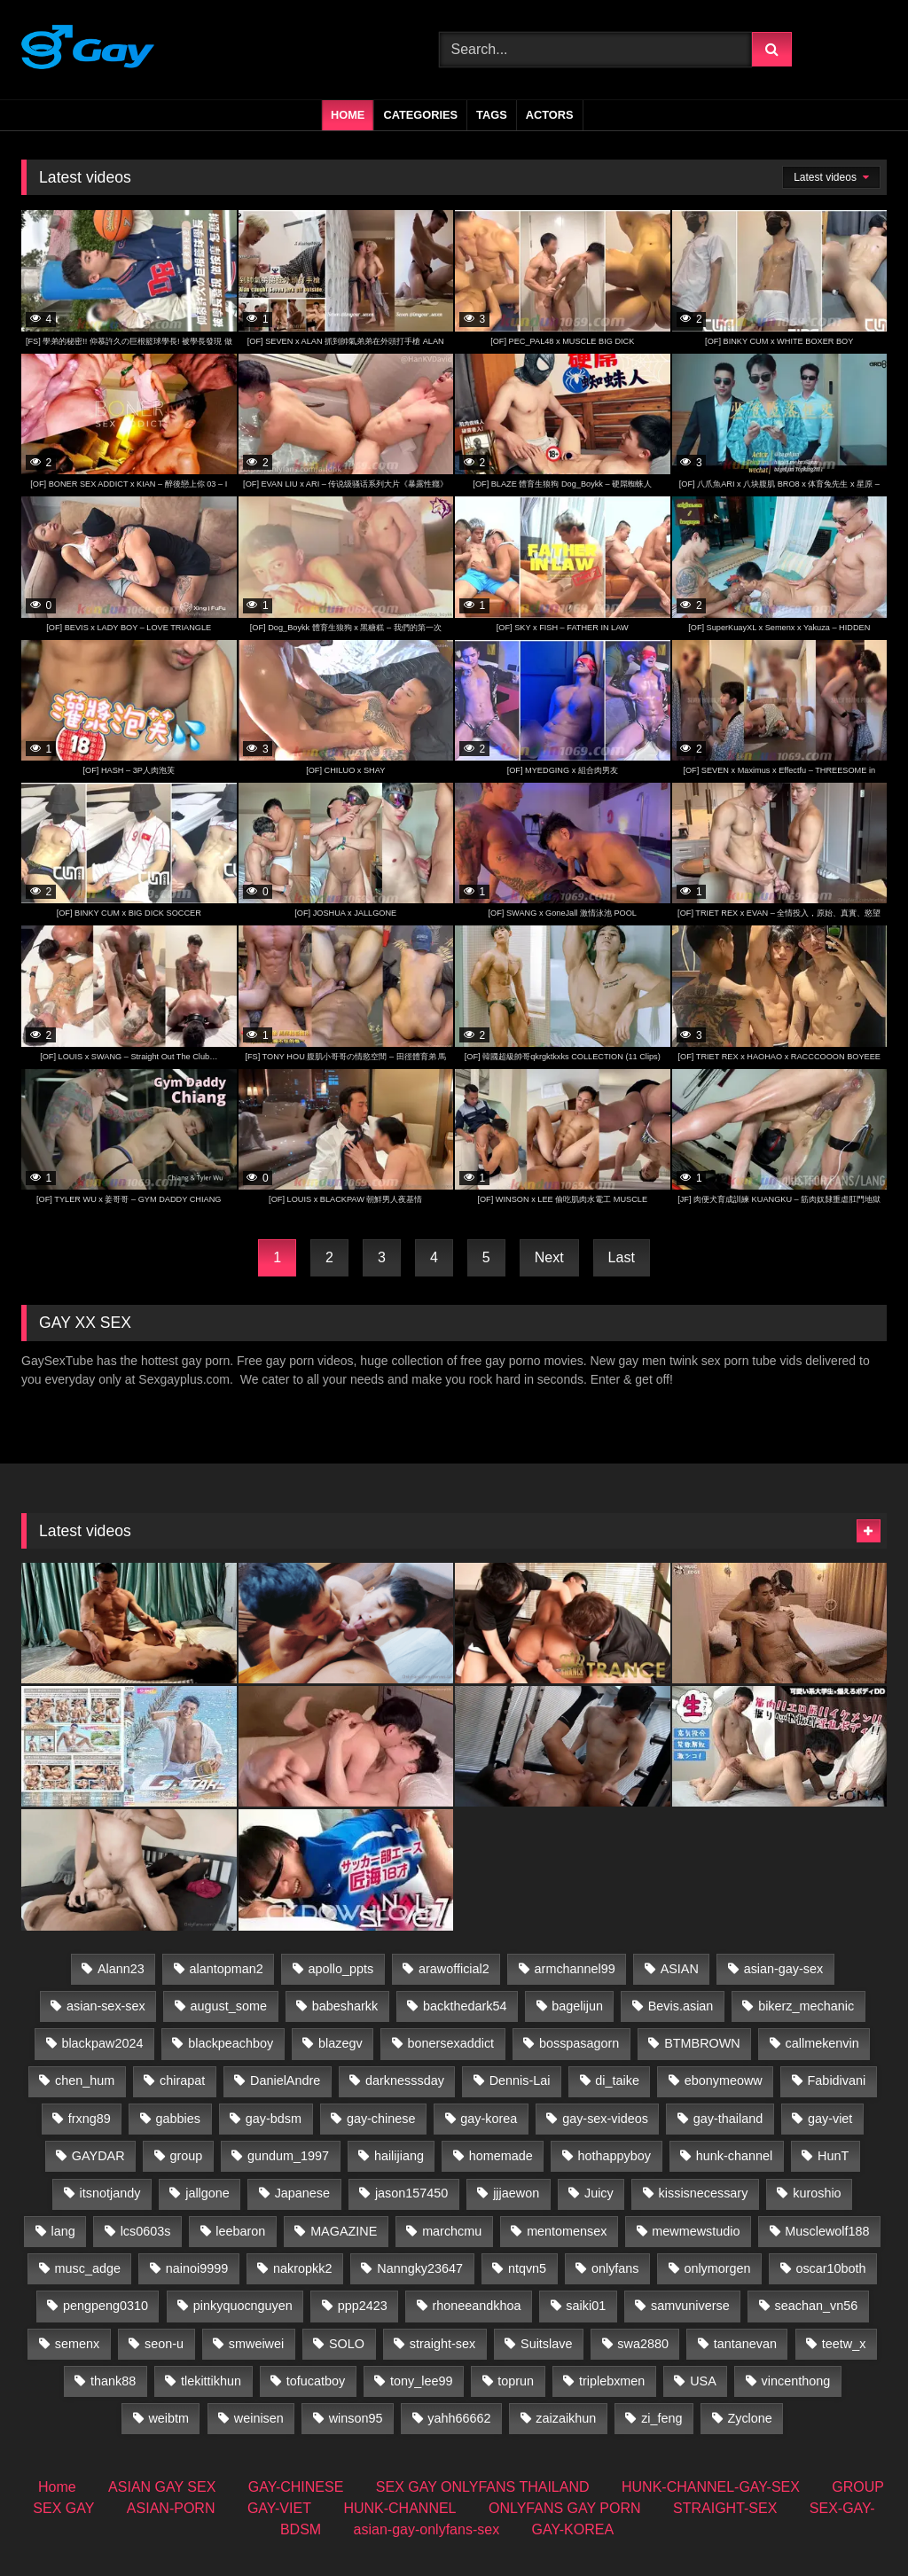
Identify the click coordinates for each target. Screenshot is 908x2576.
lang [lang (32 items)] (63, 2231)
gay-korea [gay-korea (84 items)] (488, 2119)
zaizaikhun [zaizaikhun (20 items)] (566, 2418)
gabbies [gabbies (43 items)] (178, 2119)
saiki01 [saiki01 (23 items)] (586, 2306)
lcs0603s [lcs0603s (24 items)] (146, 2231)
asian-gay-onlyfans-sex (427, 2529)
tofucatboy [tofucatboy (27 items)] (315, 2381)
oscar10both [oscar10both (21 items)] (830, 2268)
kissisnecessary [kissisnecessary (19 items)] (703, 2193)
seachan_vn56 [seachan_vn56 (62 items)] (816, 2306)
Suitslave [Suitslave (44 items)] (546, 2344)
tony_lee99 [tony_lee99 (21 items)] (421, 2381)
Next (549, 1257)
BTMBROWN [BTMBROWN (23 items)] (702, 2043)
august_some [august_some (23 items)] (229, 2006)
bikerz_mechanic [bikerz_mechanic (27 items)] (806, 2006)
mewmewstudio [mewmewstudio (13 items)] (696, 2231)
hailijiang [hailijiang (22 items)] (399, 2156)
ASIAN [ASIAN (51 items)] (680, 1969)
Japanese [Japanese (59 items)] (302, 2193)
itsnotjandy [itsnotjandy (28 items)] (110, 2193)
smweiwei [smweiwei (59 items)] (256, 2344)
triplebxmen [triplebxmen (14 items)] (612, 2381)
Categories (420, 114)
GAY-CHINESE (296, 2486)
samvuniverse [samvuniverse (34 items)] (690, 2306)
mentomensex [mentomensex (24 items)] (567, 2231)
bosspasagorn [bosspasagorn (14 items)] (579, 2043)
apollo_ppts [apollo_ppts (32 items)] (341, 1969)
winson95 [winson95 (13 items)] (356, 2418)
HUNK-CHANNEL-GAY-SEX (711, 2486)
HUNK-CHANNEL (399, 2508)
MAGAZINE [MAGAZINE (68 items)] (343, 2231)
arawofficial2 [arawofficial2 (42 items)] (454, 1969)
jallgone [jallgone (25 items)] (207, 2193)
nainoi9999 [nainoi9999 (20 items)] (197, 2268)
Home (347, 114)
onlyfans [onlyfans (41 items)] (615, 2268)
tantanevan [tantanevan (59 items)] (745, 2344)
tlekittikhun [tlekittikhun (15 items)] (211, 2381)
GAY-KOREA (573, 2529)
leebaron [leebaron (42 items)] (240, 2231)
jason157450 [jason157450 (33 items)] (411, 2193)
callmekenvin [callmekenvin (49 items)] (822, 2043)
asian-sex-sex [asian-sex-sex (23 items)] (106, 2006)
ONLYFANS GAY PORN (565, 2508)
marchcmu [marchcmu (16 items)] (451, 2231)
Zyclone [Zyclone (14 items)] (749, 2418)
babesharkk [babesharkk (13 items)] (345, 2006)
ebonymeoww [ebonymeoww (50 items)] (724, 2080)
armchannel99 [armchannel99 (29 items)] (575, 1969)
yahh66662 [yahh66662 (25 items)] (458, 2418)
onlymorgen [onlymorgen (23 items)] (717, 2268)
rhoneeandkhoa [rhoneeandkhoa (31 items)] (477, 2306)
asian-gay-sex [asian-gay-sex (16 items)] (784, 1969)
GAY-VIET (279, 2508)
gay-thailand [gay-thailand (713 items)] (728, 2119)
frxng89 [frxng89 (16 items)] (89, 2119)
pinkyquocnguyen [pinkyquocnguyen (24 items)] (243, 2306)
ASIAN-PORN (171, 2508)
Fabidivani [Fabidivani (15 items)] (837, 2080)
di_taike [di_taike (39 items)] (617, 2080)
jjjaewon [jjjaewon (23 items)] (516, 2193)
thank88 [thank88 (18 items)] (113, 2381)
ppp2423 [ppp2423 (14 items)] (362, 2306)
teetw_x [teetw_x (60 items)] (844, 2344)
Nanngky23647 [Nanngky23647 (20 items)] (420, 2268)
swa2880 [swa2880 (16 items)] (643, 2344)
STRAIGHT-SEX (725, 2508)
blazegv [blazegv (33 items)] (340, 2043)
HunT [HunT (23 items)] (833, 2156)
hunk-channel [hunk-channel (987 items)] (734, 2156)
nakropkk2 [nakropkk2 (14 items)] (302, 2268)
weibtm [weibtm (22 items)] (168, 2418)
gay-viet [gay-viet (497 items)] (830, 2119)
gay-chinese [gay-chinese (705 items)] (381, 2119)
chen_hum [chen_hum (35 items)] (84, 2080)
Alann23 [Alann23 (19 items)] (121, 1969)
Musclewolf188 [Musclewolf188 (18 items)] (827, 2231)
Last (621, 1257)
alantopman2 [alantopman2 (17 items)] (226, 1969)
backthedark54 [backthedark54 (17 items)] (464, 2006)
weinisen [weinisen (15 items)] (259, 2418)
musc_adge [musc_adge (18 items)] (88, 2268)
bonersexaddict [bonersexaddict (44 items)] (451, 2043)
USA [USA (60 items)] (703, 2381)
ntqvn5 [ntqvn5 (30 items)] (527, 2268)
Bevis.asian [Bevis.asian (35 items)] (681, 2006)
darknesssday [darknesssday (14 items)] (404, 2080)
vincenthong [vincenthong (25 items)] (796, 2381)
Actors (550, 114)
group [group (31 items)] (185, 2156)
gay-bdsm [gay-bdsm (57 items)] (273, 2119)
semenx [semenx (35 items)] (77, 2344)
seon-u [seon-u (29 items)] (164, 2344)
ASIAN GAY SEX (161, 2486)
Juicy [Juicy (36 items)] (599, 2193)
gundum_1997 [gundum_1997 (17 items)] (288, 2156)
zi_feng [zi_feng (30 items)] (661, 2418)
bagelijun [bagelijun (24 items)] (577, 2006)
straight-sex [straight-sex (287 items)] (442, 2344)
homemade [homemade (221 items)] (501, 2156)
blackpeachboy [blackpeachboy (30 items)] (230, 2043)
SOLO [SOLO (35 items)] (346, 2344)
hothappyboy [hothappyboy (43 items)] (614, 2156)
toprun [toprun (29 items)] (515, 2381)
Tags (491, 114)
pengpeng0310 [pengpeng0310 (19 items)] (105, 2306)
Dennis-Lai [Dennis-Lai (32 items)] (520, 2080)
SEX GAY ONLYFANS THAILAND (483, 2486)
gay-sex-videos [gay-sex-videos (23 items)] (605, 2119)
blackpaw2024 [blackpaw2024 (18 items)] (102, 2043)
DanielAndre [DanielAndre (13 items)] (285, 2080)
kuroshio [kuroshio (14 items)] (817, 2193)
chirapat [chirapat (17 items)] (182, 2080)
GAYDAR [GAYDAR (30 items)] (98, 2156)
